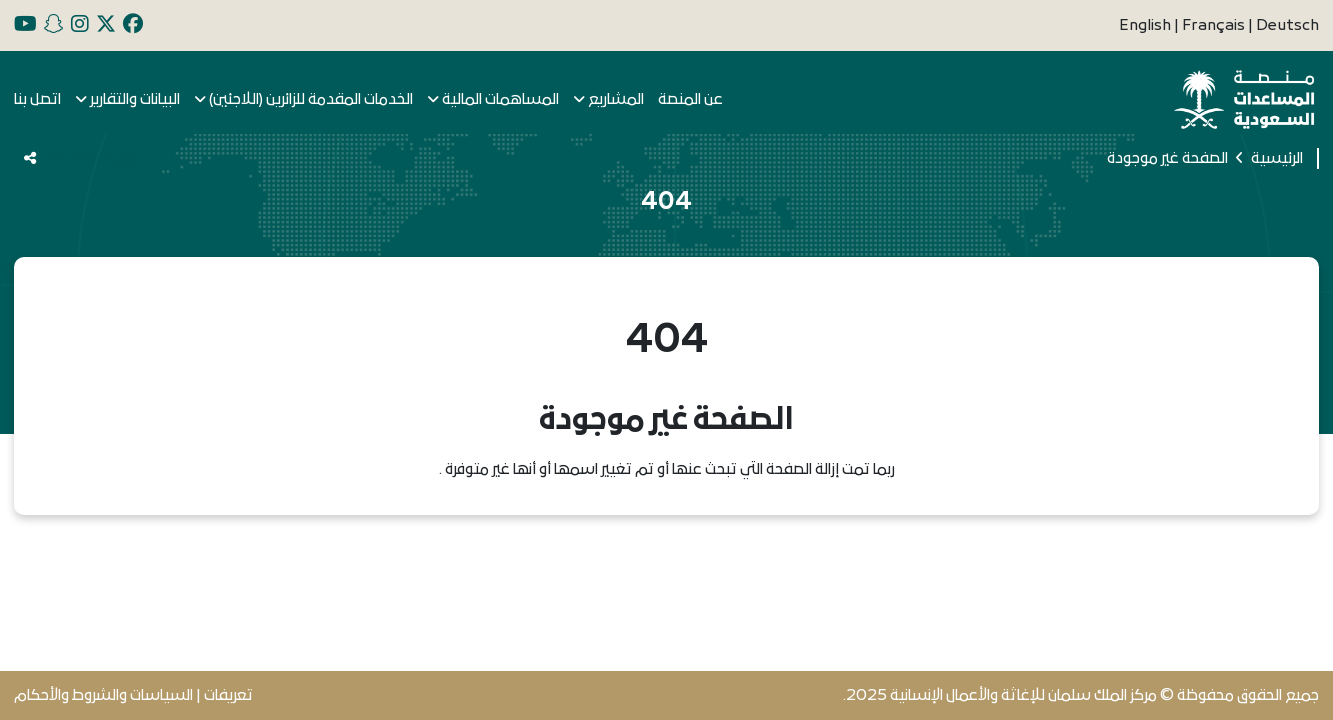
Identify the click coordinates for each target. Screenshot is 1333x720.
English (1146, 25)
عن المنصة (690, 99)
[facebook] (133, 25)
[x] (106, 25)
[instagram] (80, 25)
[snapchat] (54, 25)
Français (1215, 25)
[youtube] (25, 25)
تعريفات (228, 695)
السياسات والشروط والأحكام (103, 695)
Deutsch (1287, 25)
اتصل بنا (37, 99)
